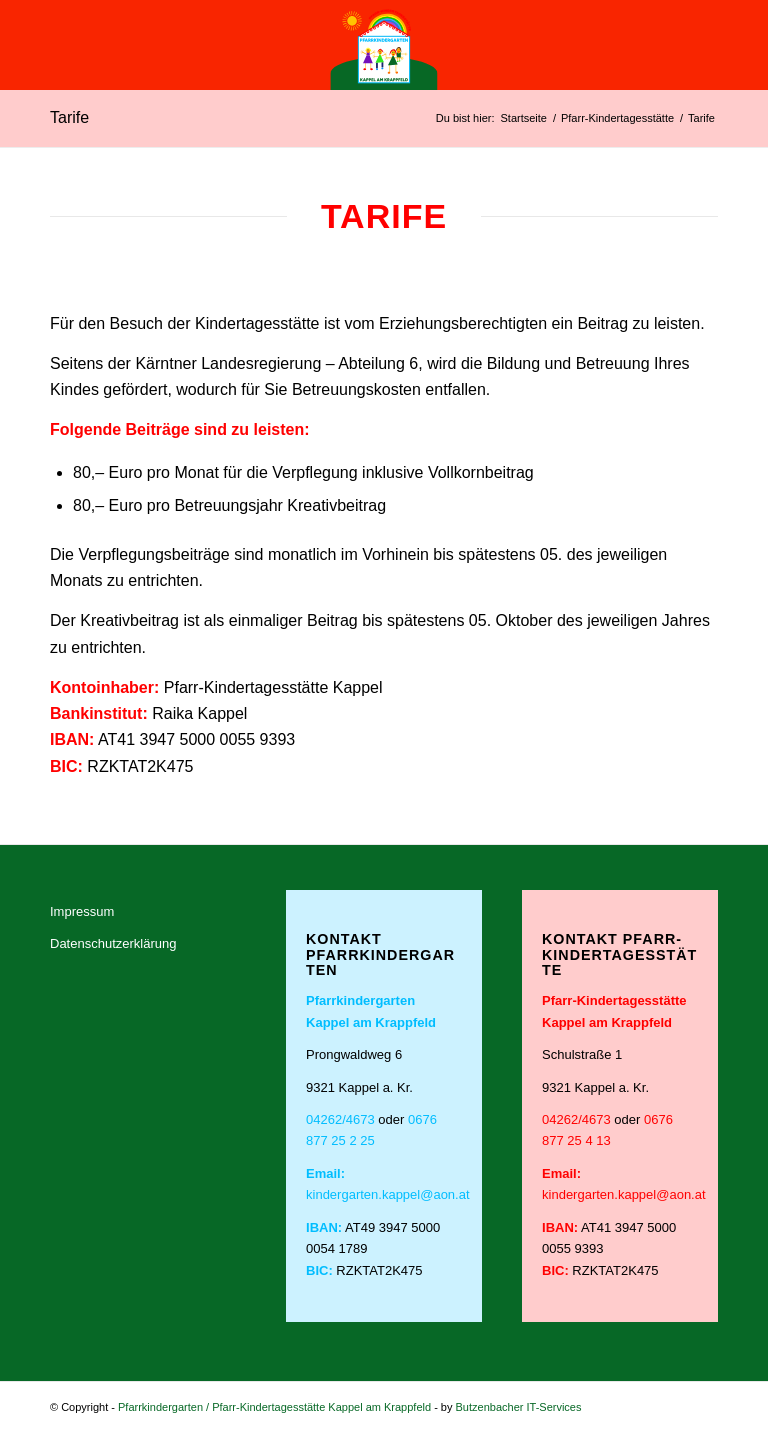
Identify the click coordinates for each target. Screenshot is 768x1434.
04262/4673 (340, 1119)
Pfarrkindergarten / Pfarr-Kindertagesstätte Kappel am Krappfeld (274, 1407)
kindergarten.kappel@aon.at (388, 1194)
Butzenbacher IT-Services (519, 1407)
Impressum (82, 911)
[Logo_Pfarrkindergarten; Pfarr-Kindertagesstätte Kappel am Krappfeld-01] (383, 45)
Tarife (69, 117)
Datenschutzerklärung (113, 943)
